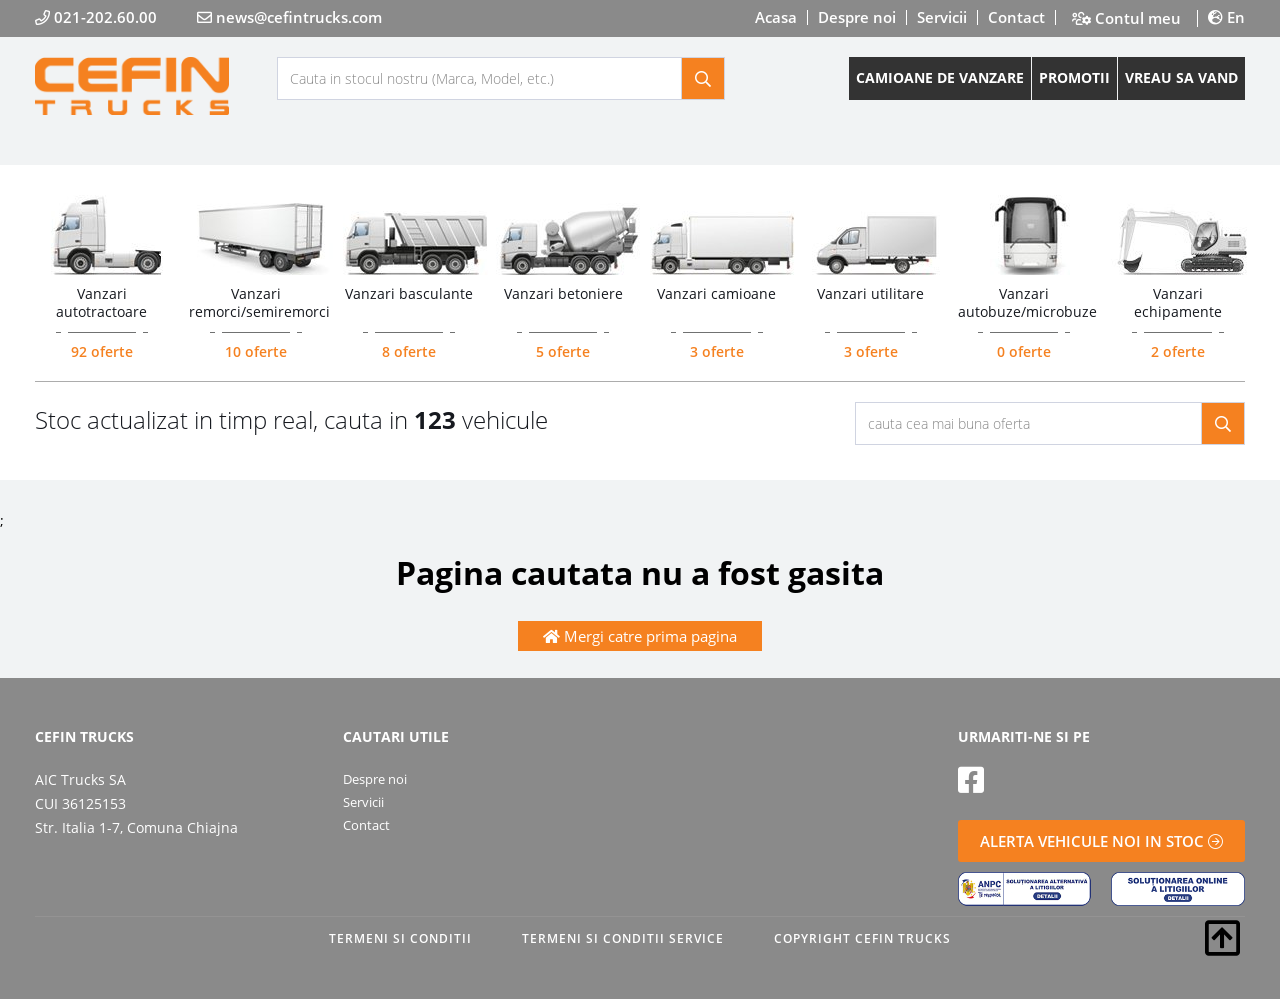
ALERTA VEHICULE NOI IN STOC (1101, 841)
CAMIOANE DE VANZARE (940, 77)
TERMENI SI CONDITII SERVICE (623, 938)
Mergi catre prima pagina (640, 636)
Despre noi (857, 17)
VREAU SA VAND (1181, 77)
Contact (1016, 17)
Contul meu (1126, 18)
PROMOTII (1074, 77)
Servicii (942, 17)
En (1226, 17)
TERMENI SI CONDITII (400, 938)
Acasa (776, 17)
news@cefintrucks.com (289, 17)
